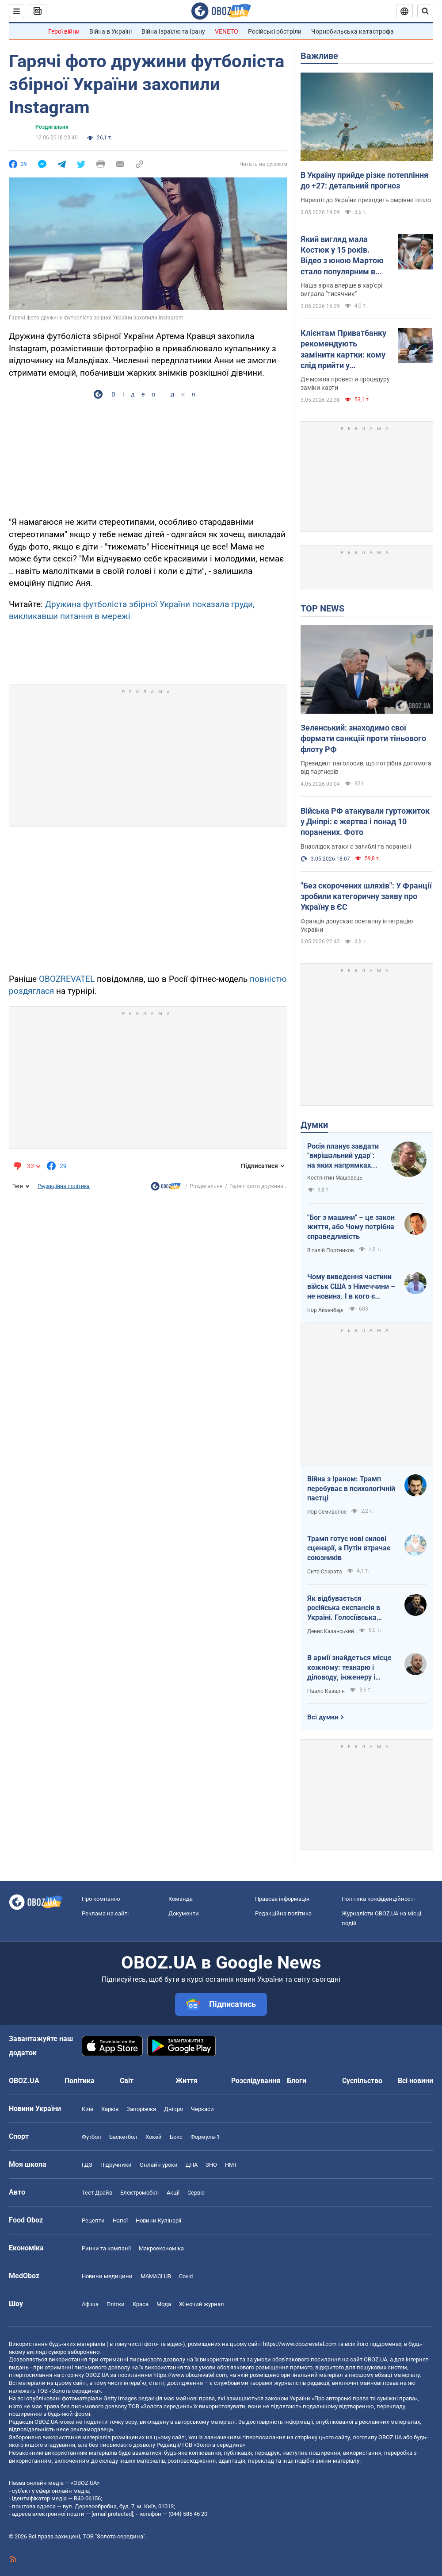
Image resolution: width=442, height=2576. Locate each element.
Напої (120, 2220)
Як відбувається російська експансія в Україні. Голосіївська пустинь (343, 1608)
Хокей (153, 2137)
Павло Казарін (326, 1691)
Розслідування (255, 2080)
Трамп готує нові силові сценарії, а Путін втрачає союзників (348, 1548)
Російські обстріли (274, 31)
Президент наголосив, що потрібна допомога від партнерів (366, 767)
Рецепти (93, 2220)
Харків (109, 2109)
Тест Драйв (97, 2192)
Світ (126, 2080)
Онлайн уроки (159, 2164)
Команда (180, 1898)
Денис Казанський (330, 1631)
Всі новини (415, 2080)
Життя (186, 2080)
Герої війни (64, 31)
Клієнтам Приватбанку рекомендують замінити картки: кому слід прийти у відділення (343, 349)
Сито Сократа (324, 1572)
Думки (314, 1124)
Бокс (176, 2137)
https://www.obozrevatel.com (299, 2344)
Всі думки (323, 1717)
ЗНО (211, 2164)
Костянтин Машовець (334, 1178)
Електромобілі (139, 2192)
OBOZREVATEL (67, 979)
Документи (183, 1913)
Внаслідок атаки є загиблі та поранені (356, 846)
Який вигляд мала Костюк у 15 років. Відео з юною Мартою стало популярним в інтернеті (342, 256)
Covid (186, 2276)
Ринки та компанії (106, 2248)
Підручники (116, 2164)
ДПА (192, 2164)
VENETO (226, 31)
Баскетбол (123, 2137)
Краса (141, 2304)
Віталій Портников (330, 1250)
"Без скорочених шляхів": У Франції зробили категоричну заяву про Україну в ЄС (366, 896)
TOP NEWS (322, 608)
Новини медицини (107, 2276)
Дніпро (173, 2109)
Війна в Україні (110, 31)
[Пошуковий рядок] (425, 11)
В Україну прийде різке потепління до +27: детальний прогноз (364, 180)
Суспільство (362, 2080)
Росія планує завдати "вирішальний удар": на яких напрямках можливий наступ (343, 1156)
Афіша (90, 2304)
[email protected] (112, 2514)
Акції (173, 2192)
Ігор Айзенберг (325, 1310)
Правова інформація (282, 1898)
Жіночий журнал (201, 2304)
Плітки (116, 2304)
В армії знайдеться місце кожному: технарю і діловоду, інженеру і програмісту (349, 1667)
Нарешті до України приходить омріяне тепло (366, 200)
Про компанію (101, 1898)
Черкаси (202, 2109)
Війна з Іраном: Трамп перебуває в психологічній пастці (351, 1488)
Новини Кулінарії (158, 2220)
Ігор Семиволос (327, 1512)
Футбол (91, 2137)
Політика (80, 2080)
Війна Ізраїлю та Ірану (173, 31)
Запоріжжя (141, 2109)
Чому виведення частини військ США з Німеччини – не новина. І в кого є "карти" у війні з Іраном (351, 1287)
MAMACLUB (156, 2276)
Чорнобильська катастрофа (352, 31)
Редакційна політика (64, 1186)
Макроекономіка (161, 2248)
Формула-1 (205, 2137)
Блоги (296, 2080)
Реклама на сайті (105, 1913)
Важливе (319, 55)
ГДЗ (87, 2164)
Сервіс (196, 2192)
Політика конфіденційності (378, 1898)
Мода (163, 2304)
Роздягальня (52, 127)
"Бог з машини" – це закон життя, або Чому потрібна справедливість (351, 1227)
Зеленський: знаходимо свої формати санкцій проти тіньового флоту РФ (363, 738)
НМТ (231, 2164)
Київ (87, 2109)
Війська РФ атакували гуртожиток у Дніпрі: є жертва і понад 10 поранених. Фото (365, 821)
